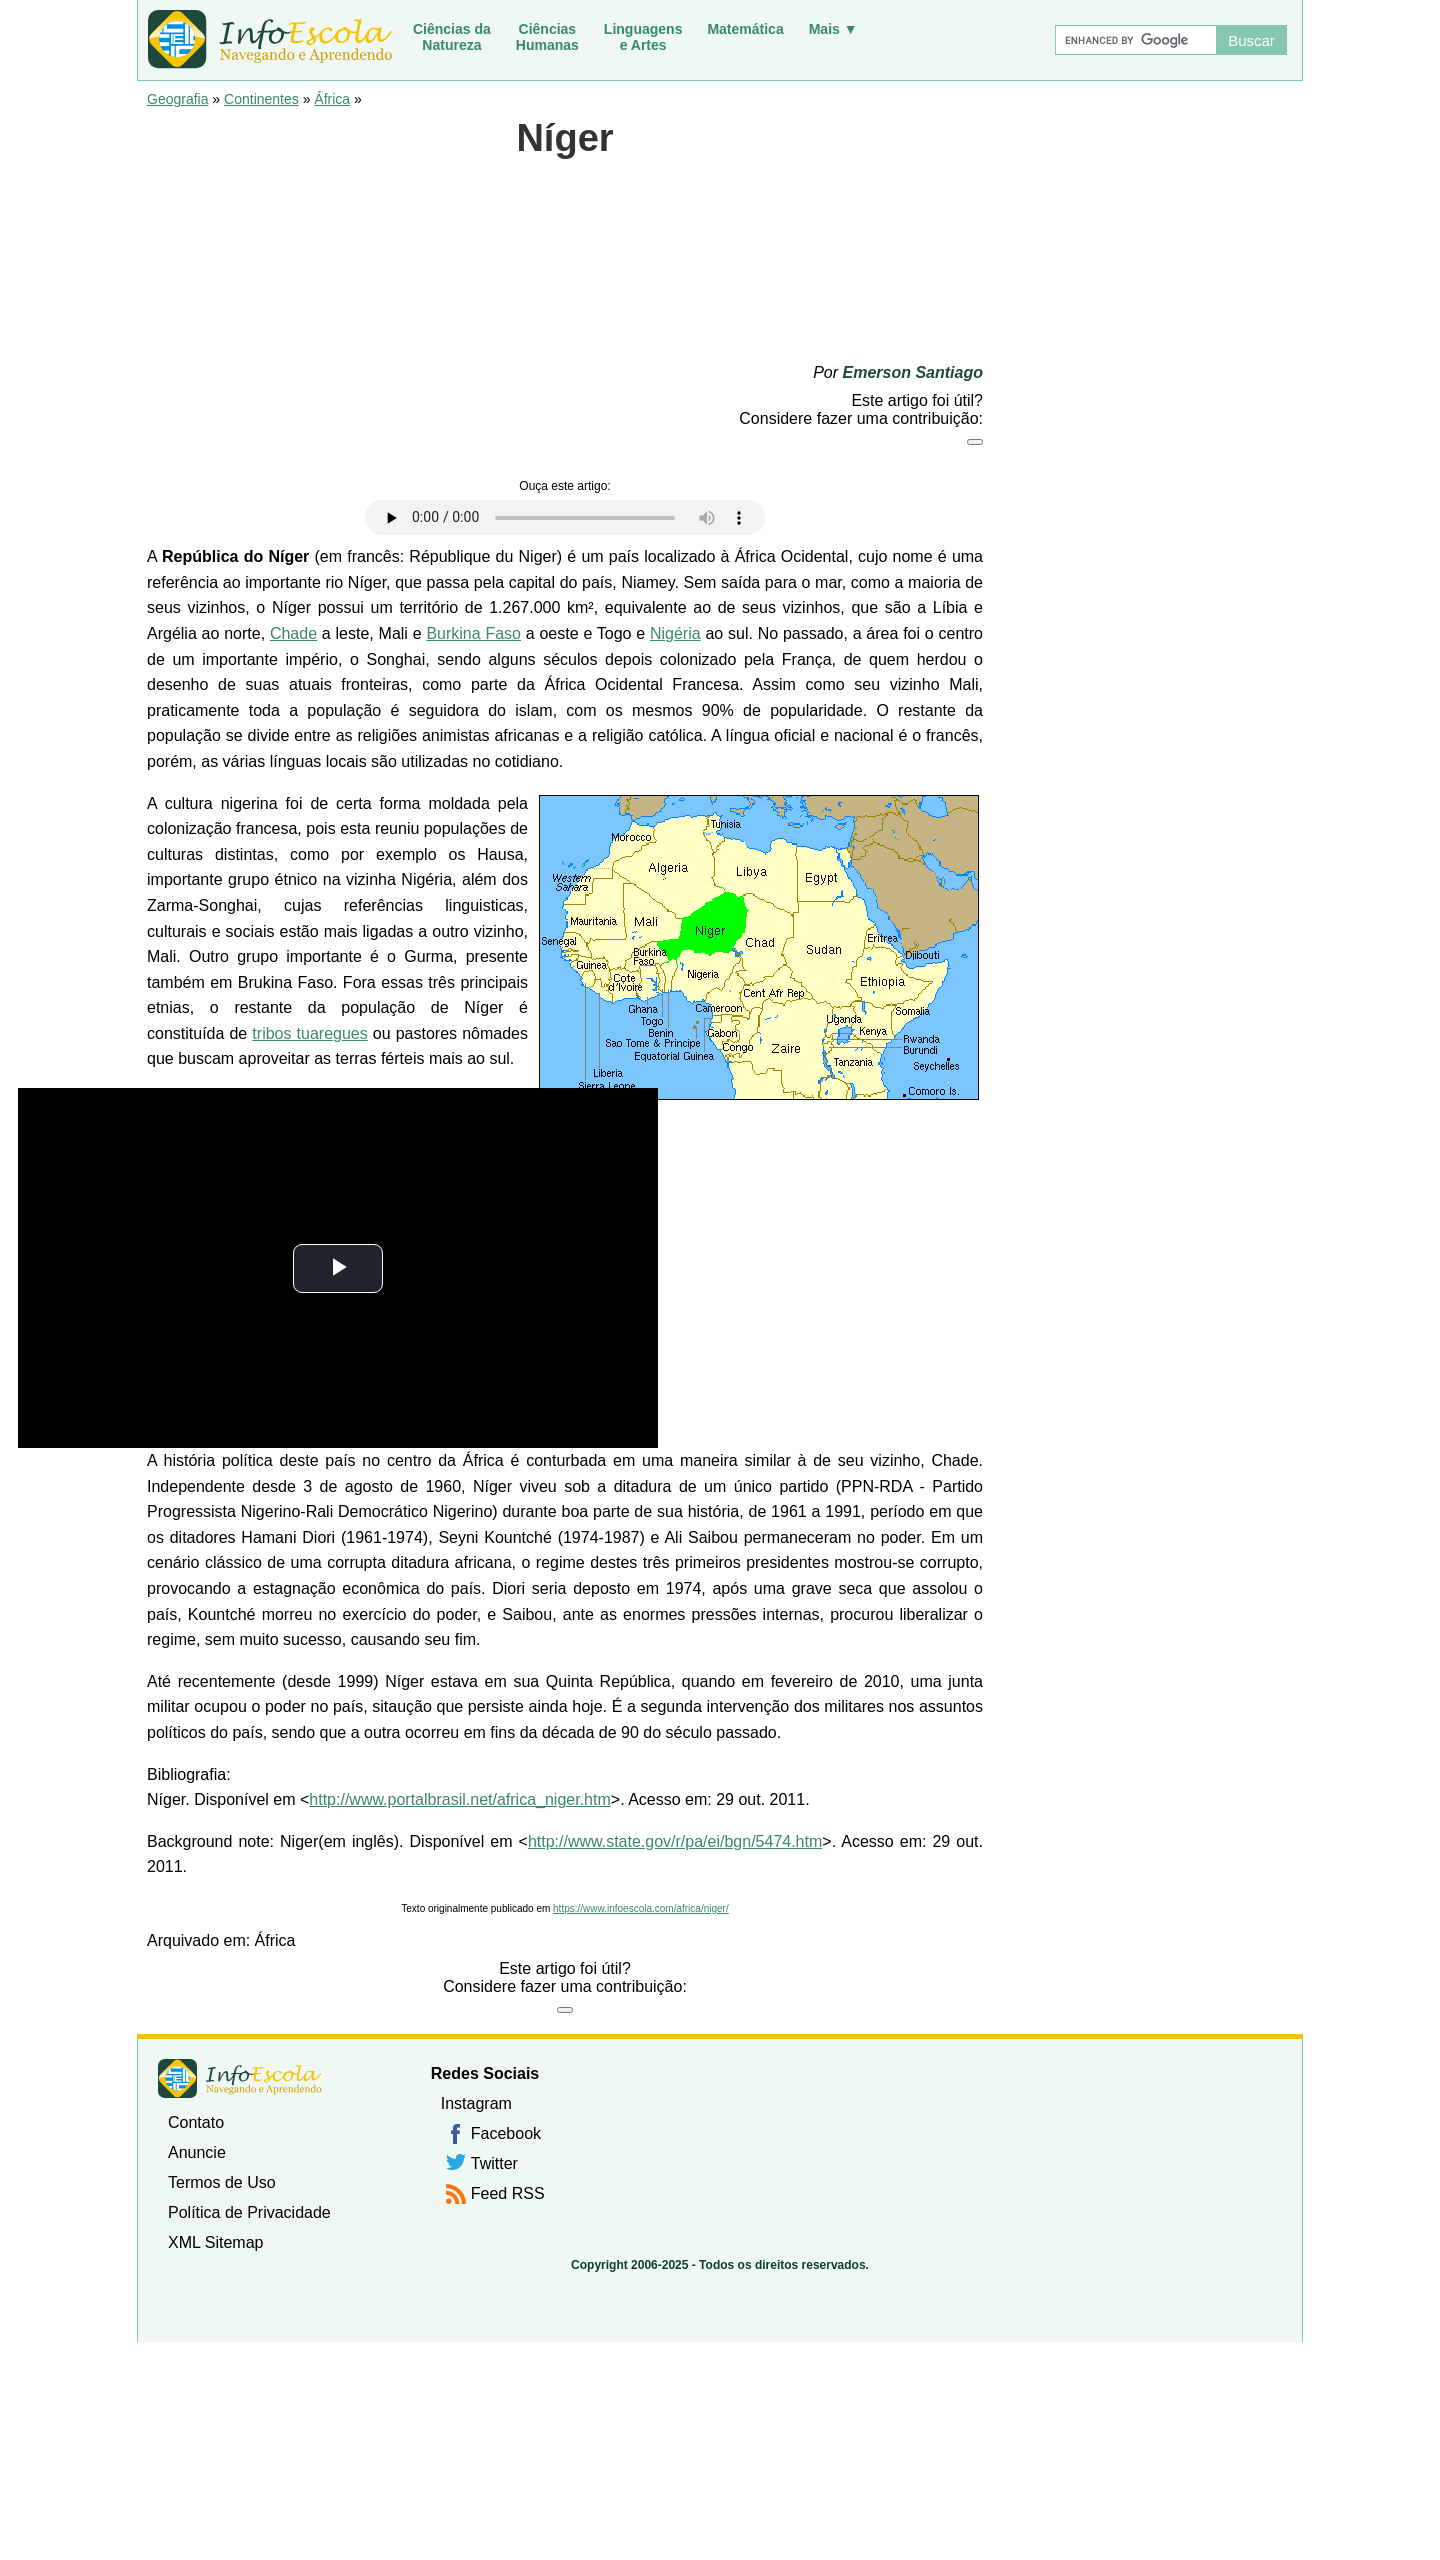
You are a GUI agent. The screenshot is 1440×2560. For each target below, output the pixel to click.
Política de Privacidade (249, 2212)
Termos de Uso (222, 2182)
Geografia (177, 99)
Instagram (476, 2103)
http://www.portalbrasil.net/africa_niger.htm (459, 1799)
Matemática (745, 29)
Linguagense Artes (643, 37)
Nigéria (675, 633)
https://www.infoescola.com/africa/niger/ (641, 1908)
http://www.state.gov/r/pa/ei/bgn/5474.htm (675, 1841)
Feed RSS (508, 2193)
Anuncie (197, 2152)
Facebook (506, 2133)
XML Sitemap (215, 2242)
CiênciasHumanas (547, 37)
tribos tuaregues (309, 1033)
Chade (293, 633)
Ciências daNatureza (452, 37)
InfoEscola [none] (240, 2078)
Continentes (261, 99)
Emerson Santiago (913, 372)
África (332, 99)
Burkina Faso (473, 633)
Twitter (494, 2163)
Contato (196, 2122)
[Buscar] (1135, 40)
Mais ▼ (833, 29)
